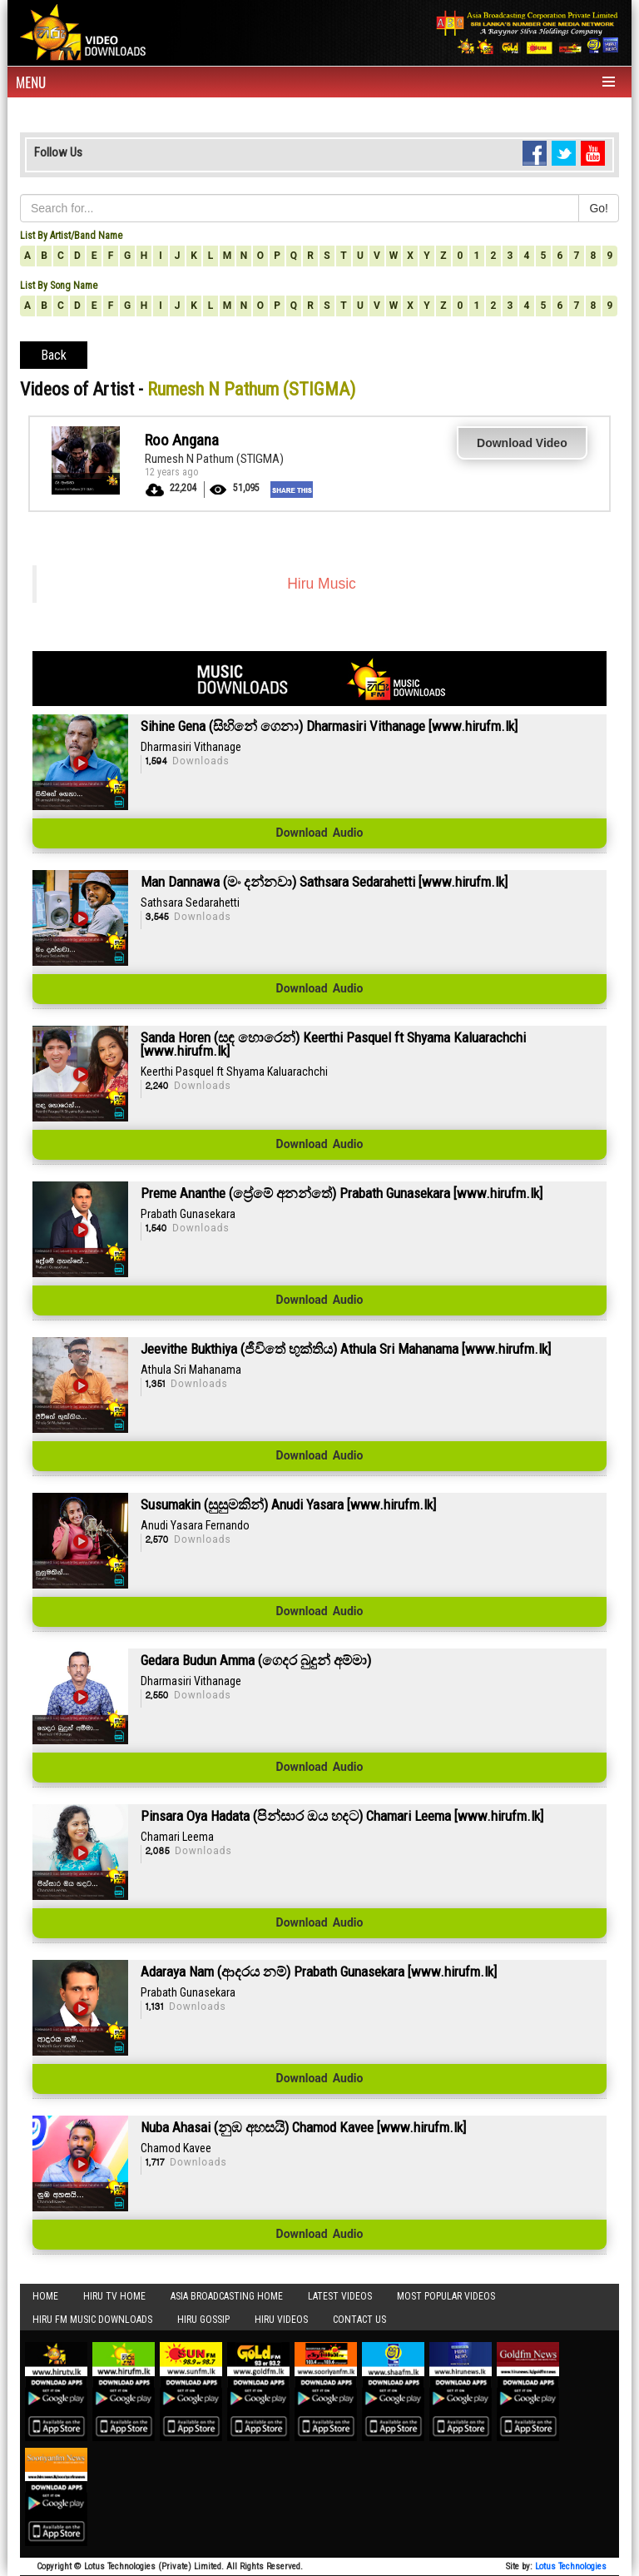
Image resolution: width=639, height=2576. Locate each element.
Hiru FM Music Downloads (92, 2319)
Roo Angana (182, 440)
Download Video (522, 443)
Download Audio (320, 833)
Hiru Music (321, 583)
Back (54, 355)
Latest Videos (340, 2296)
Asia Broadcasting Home (227, 2296)
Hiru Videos (281, 2319)
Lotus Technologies (571, 2566)
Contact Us (359, 2319)
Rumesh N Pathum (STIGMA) (214, 458)
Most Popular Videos (446, 2296)
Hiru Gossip (203, 2319)
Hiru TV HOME (114, 2296)
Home (45, 2296)
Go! (598, 208)
